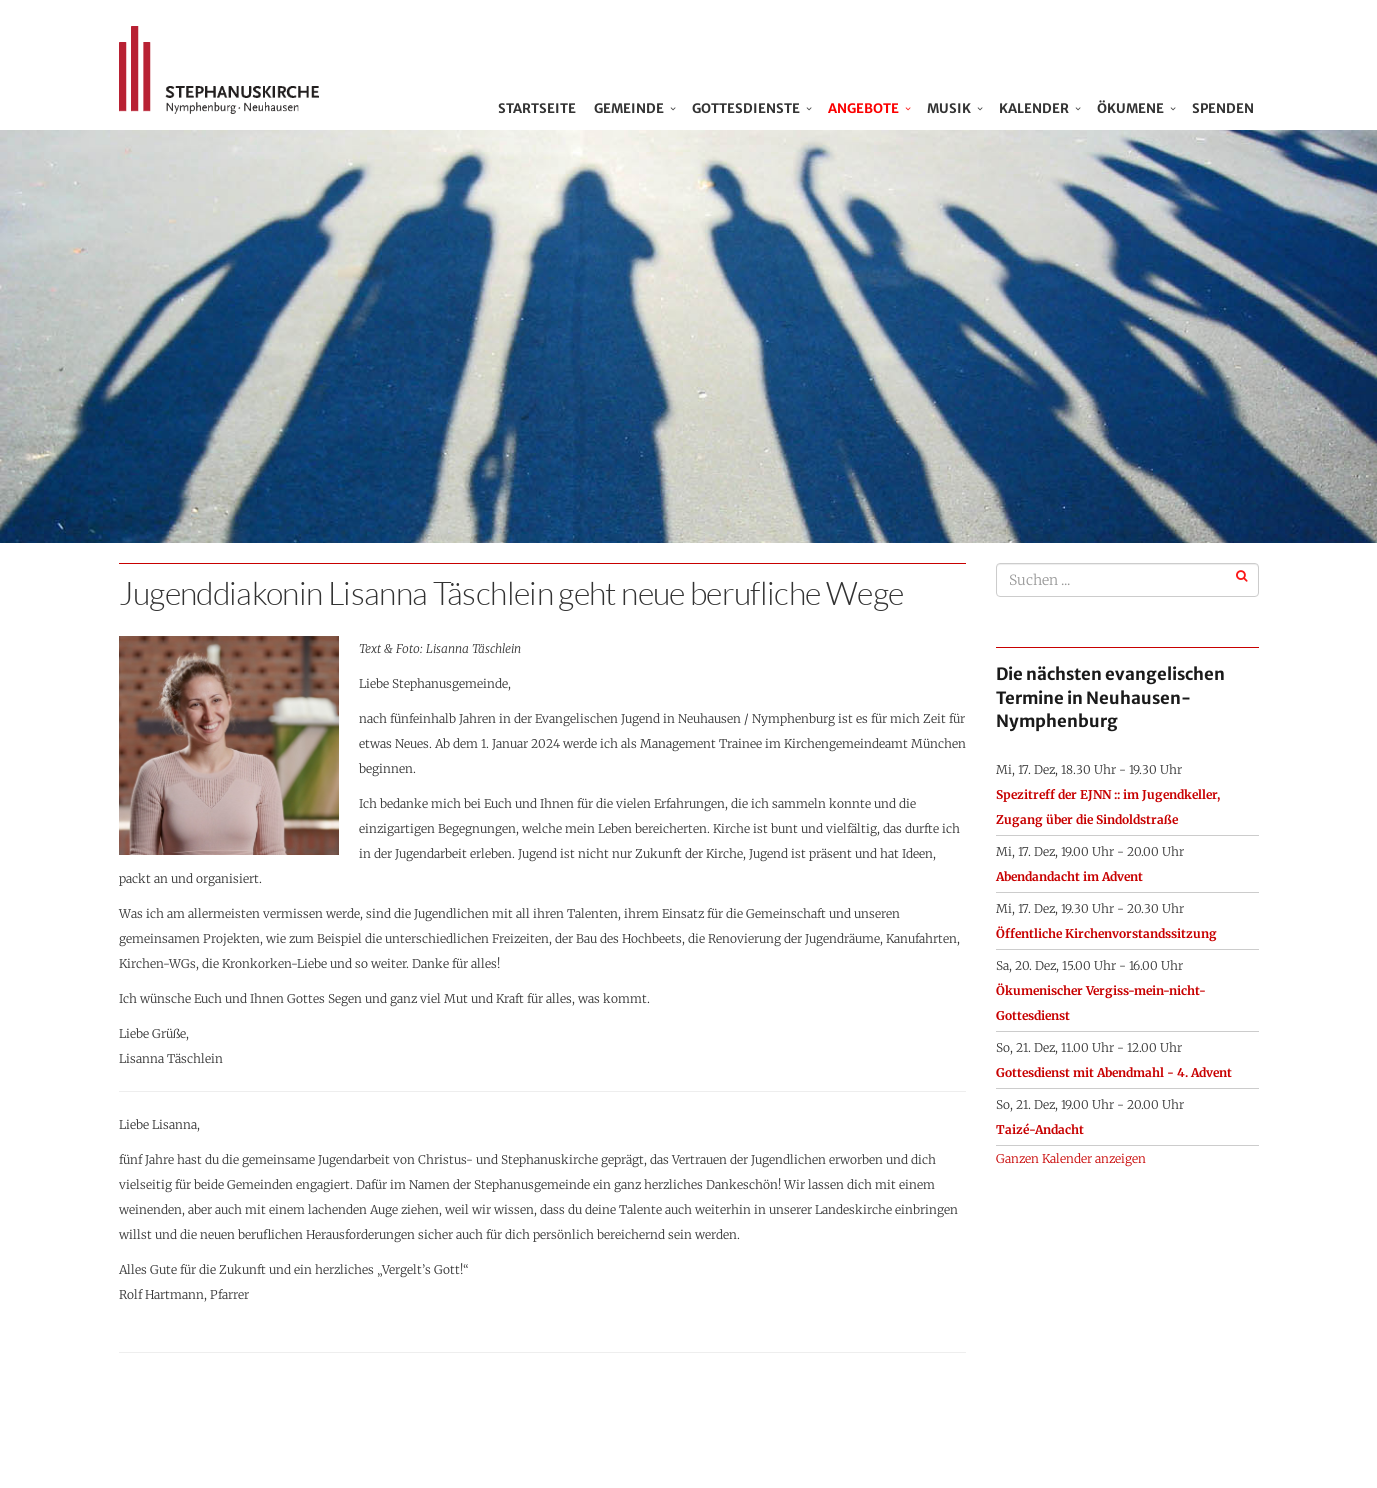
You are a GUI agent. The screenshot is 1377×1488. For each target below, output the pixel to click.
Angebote (863, 108)
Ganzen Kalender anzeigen (1071, 1158)
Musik (949, 108)
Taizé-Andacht (1040, 1129)
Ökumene (1130, 108)
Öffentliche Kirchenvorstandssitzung (1106, 933)
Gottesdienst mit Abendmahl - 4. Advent (1114, 1072)
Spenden (1223, 108)
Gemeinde (629, 108)
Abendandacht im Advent (1069, 876)
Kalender (1034, 108)
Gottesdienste (746, 108)
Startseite (541, 108)
